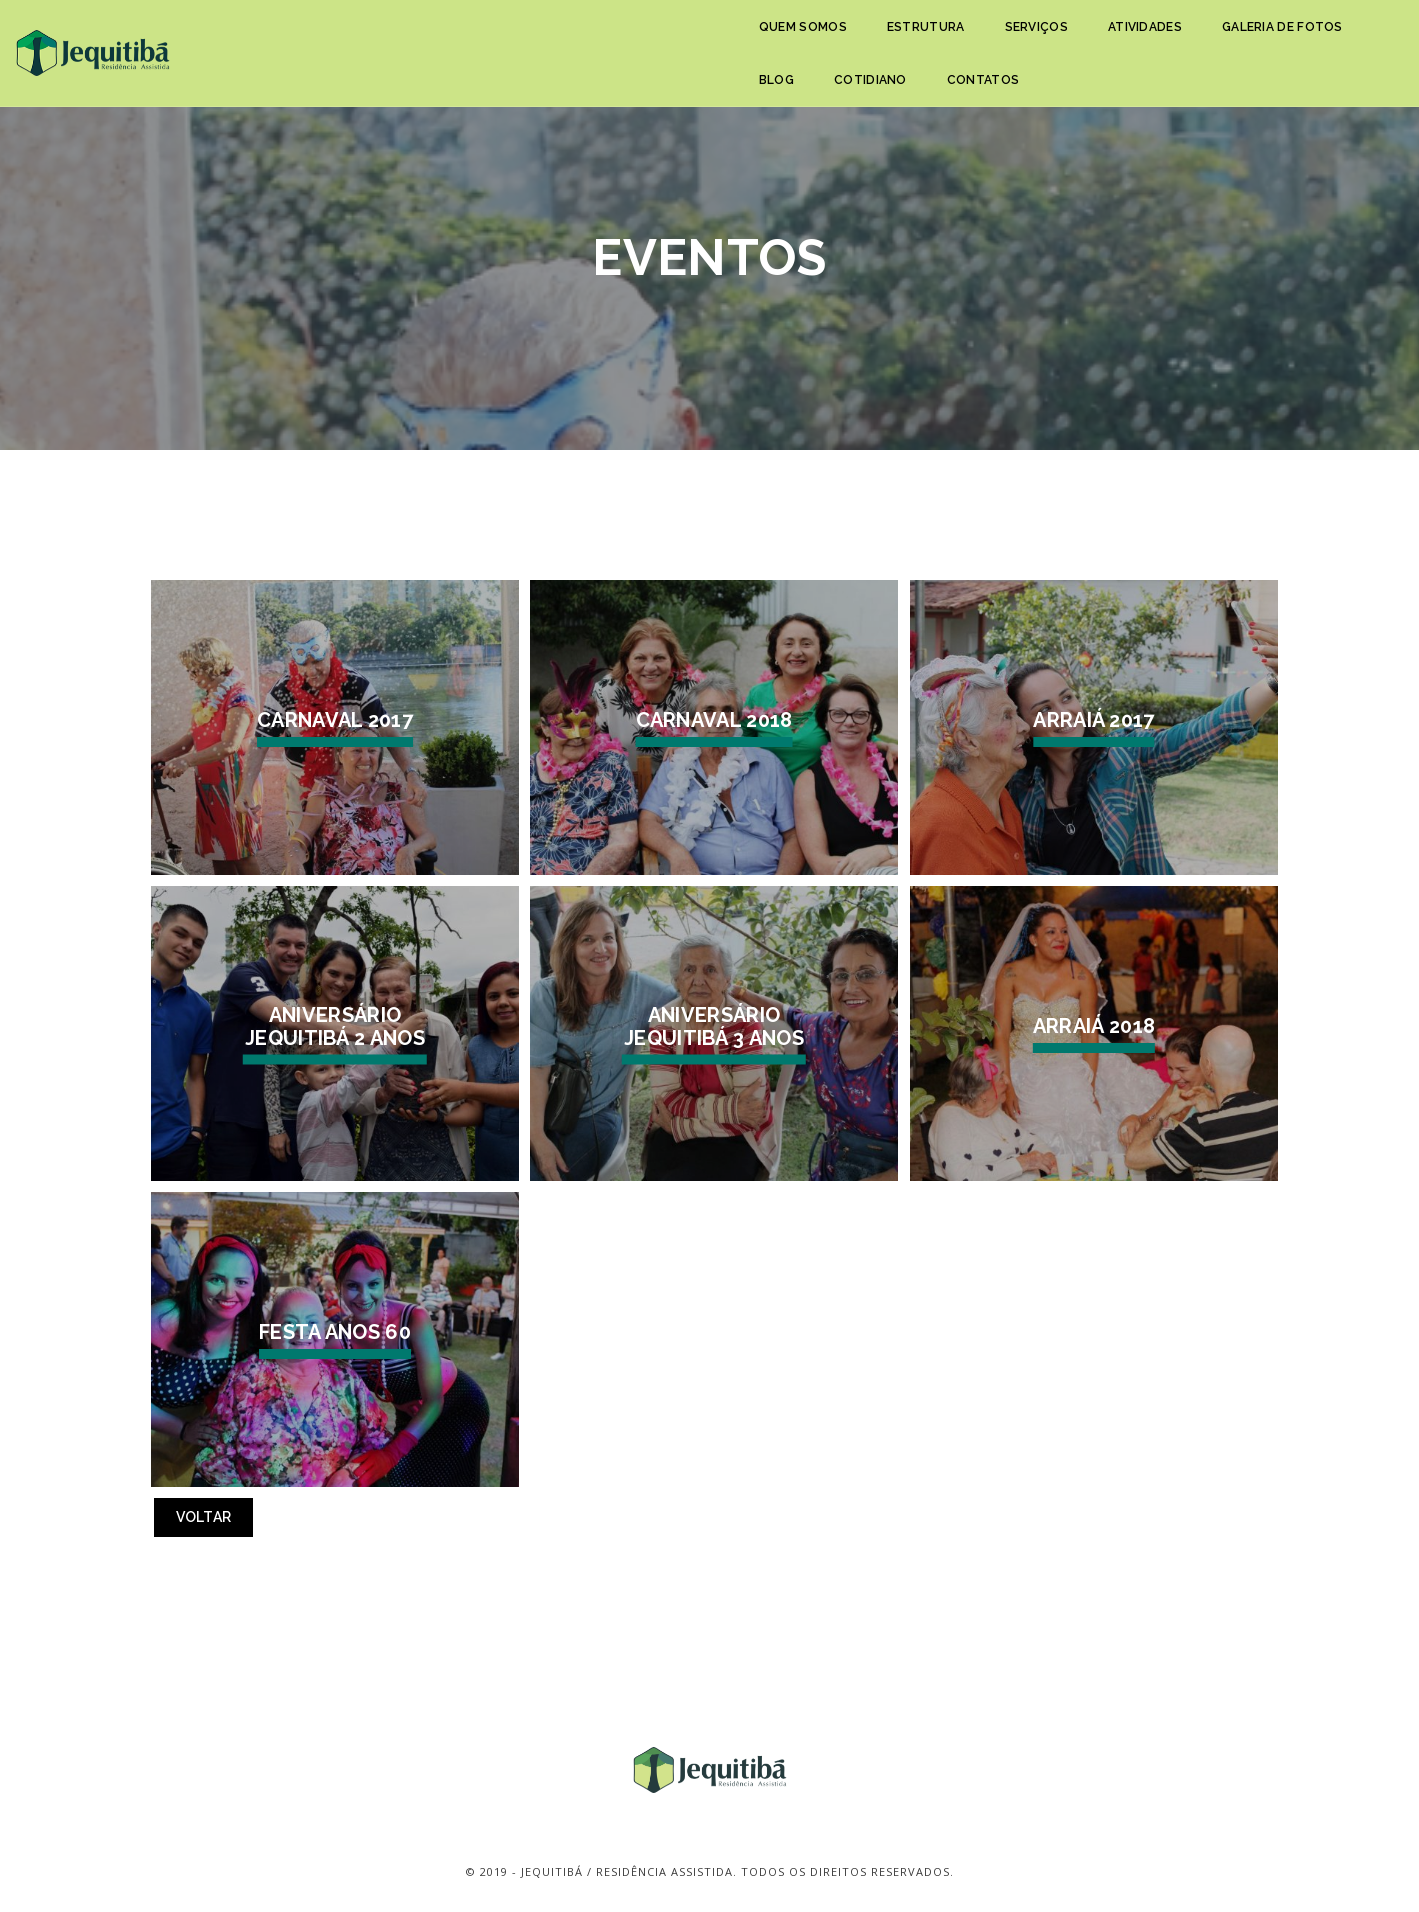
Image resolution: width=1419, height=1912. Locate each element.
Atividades (741, 38)
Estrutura (522, 38)
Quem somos (399, 38)
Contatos (1202, 38)
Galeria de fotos (878, 38)
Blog (995, 38)
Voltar (204, 1517)
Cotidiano (1090, 38)
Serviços (631, 38)
